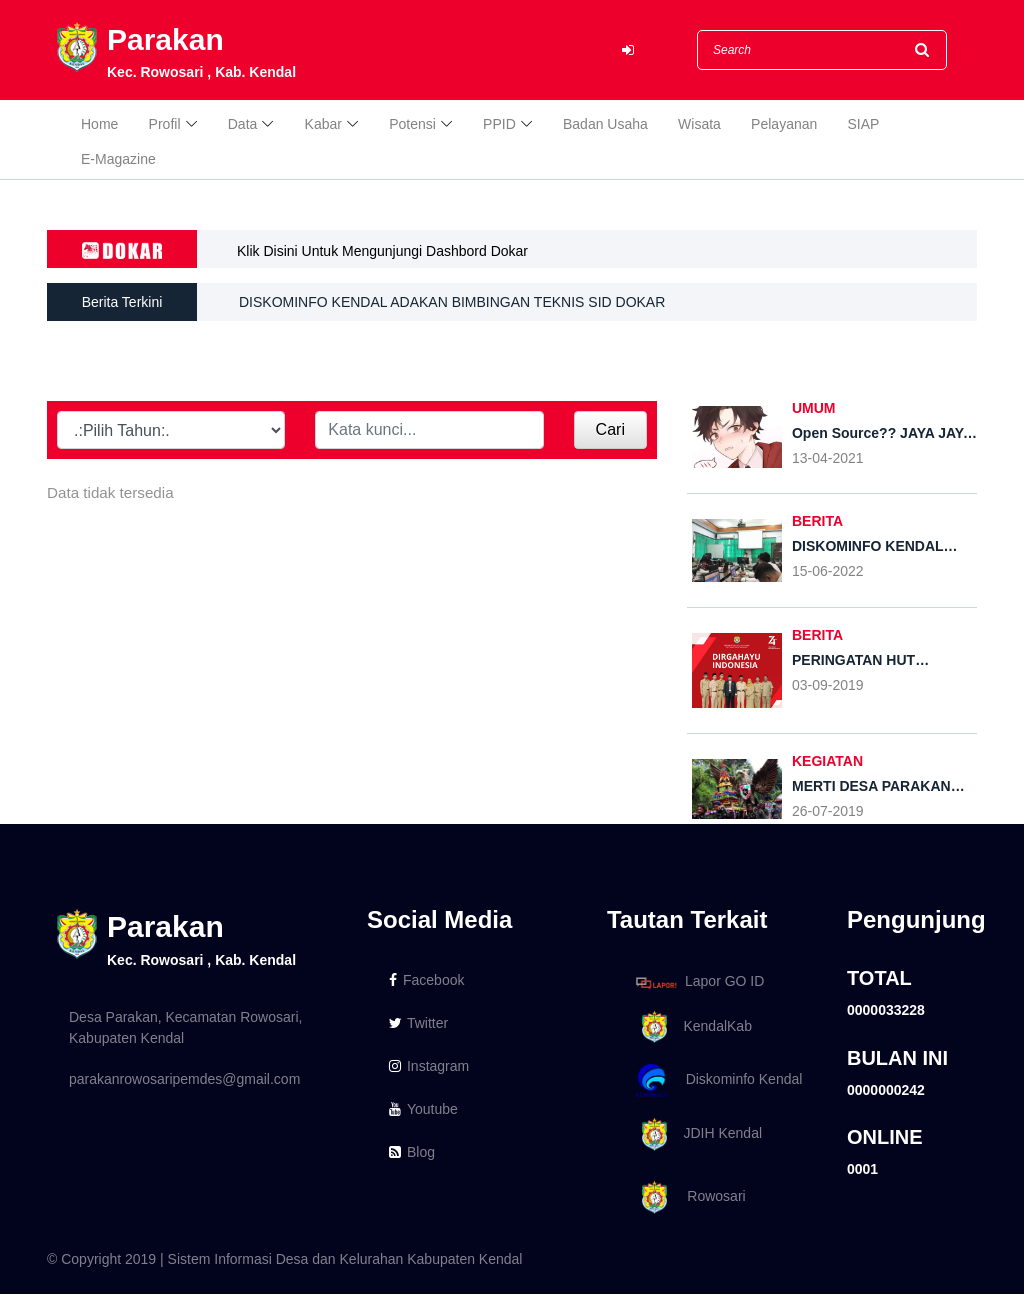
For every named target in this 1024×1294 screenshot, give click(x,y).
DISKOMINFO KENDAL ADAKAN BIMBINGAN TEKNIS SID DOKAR (452, 303)
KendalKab (690, 1027)
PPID (499, 124)
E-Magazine (118, 159)
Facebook (426, 980)
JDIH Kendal (695, 1134)
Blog (412, 1152)
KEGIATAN (827, 761)
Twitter (418, 1023)
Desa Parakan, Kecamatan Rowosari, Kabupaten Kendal (185, 1027)
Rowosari (687, 1197)
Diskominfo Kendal (718, 1080)
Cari (610, 429)
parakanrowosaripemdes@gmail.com (184, 1079)
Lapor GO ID (699, 982)
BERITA (817, 521)
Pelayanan (784, 124)
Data (243, 124)
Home (99, 124)
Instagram (429, 1066)
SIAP (864, 124)
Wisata (699, 124)
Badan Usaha (605, 124)
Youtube (423, 1109)
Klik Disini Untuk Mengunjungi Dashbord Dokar (382, 251)
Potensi (412, 124)
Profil (165, 124)
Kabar (323, 124)
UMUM (814, 408)
